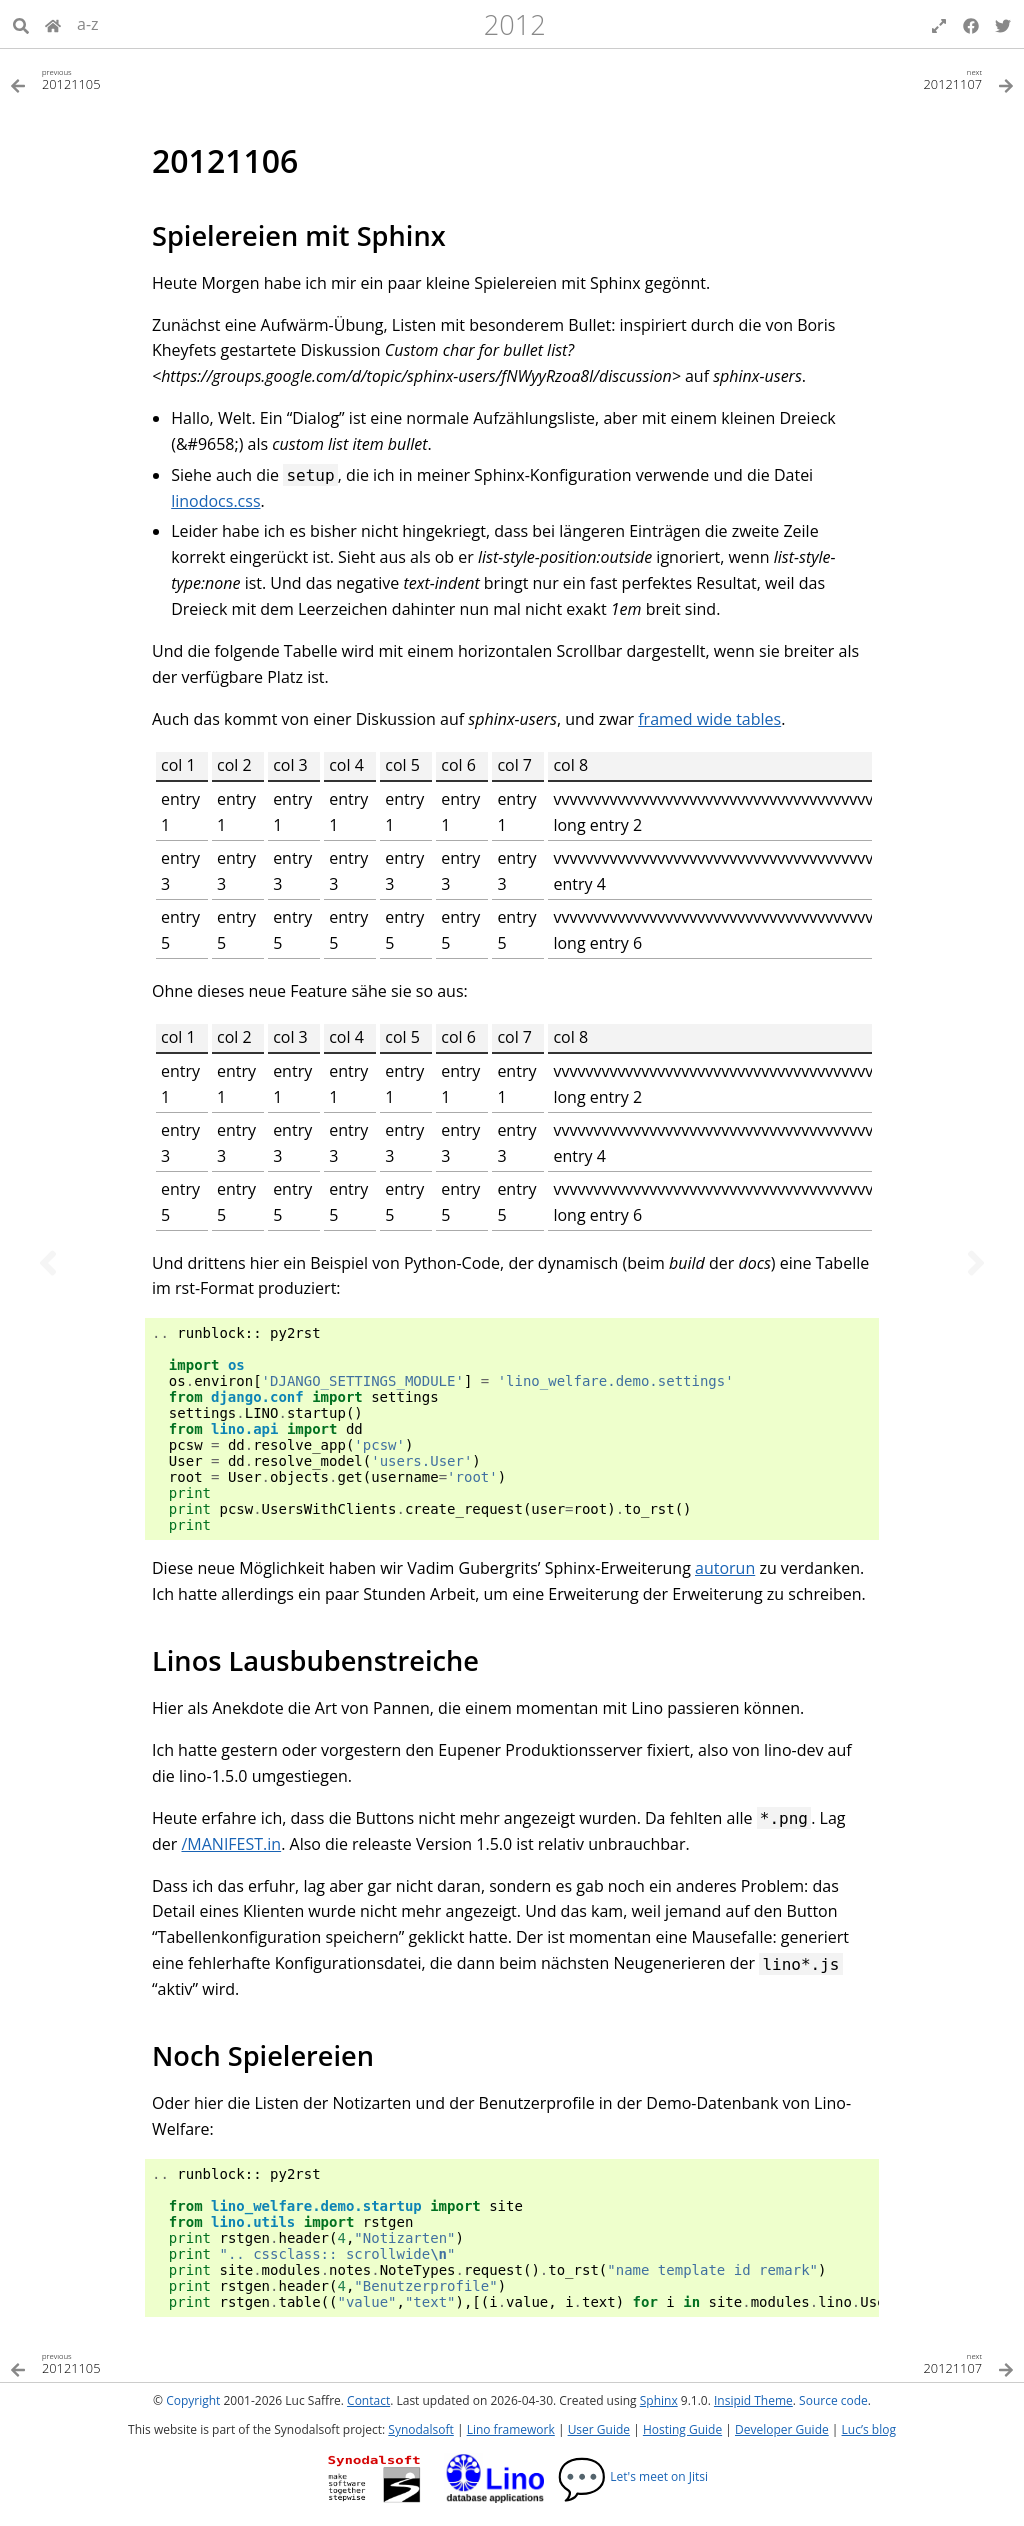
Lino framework (511, 2429)
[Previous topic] (48, 1263)
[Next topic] (976, 1263)
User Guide (599, 2429)
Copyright (193, 2400)
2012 (515, 24)
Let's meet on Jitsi (632, 2476)
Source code (833, 2400)
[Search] (21, 24)
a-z (88, 24)
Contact (368, 2400)
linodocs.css (215, 501)
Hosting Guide (682, 2429)
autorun (725, 1568)
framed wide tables (709, 719)
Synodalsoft (420, 2429)
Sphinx (659, 2400)
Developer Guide (782, 2429)
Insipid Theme (753, 2400)
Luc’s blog (869, 2429)
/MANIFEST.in (231, 1844)
